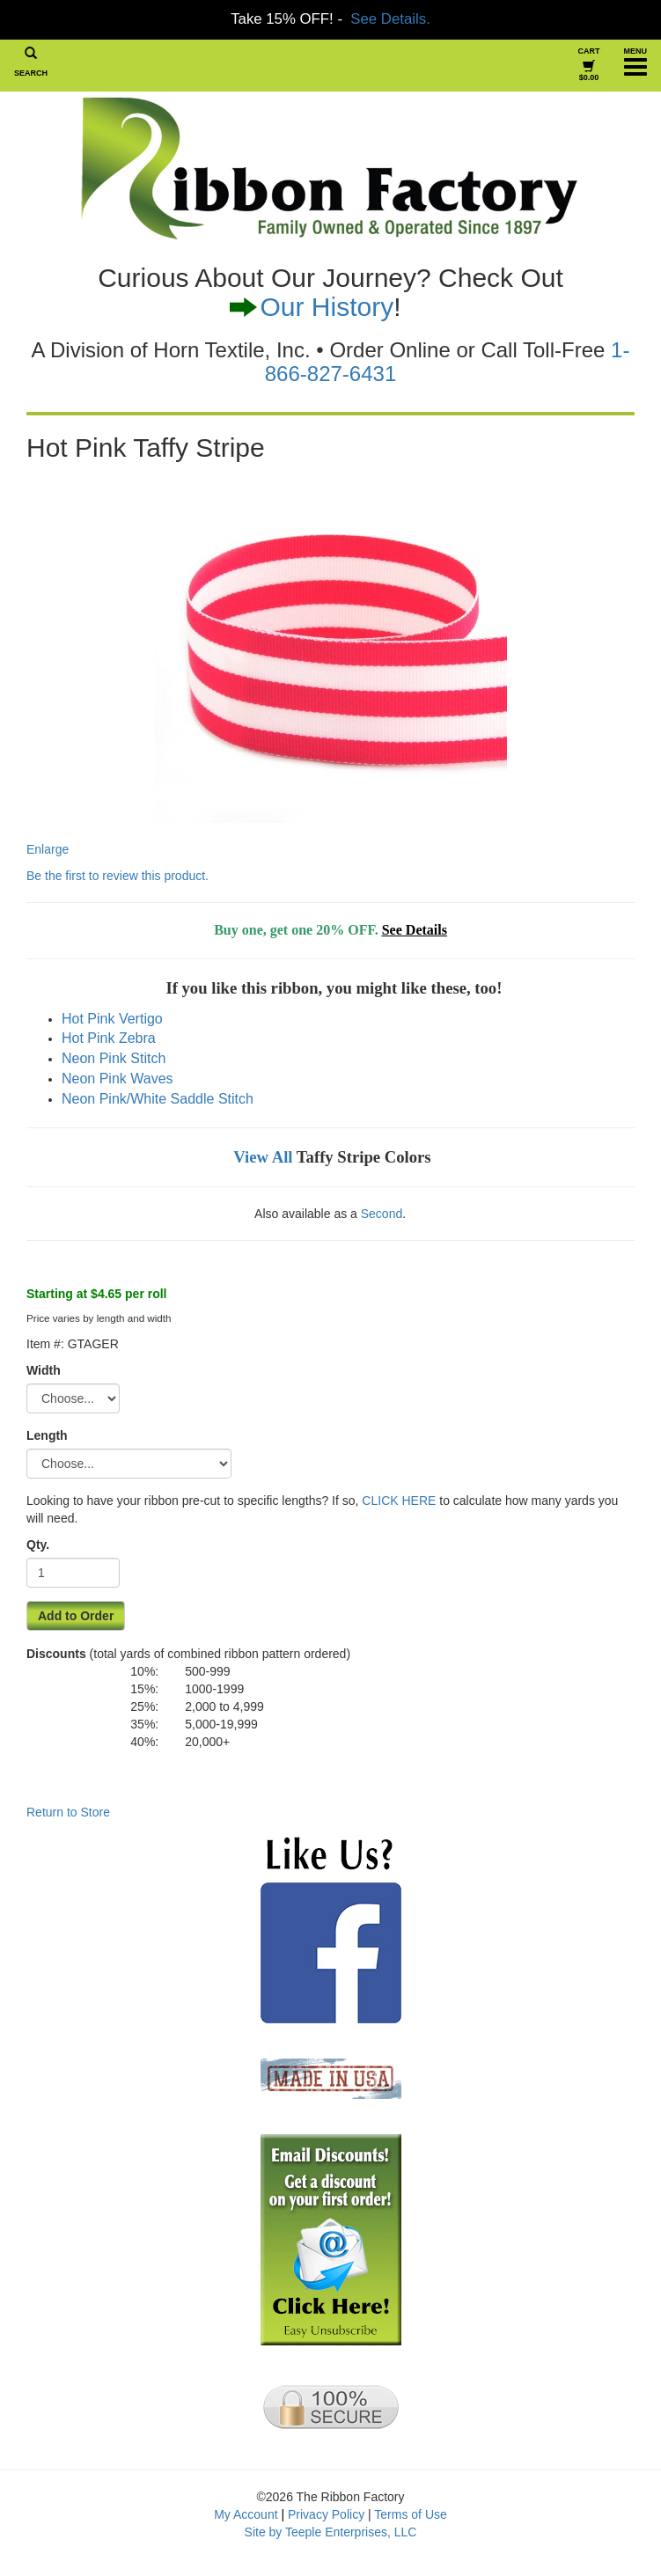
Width (43, 1370)
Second (381, 1214)
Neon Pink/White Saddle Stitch (157, 1098)
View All (262, 1157)
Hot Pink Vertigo (112, 1018)
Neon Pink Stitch (113, 1058)
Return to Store (68, 1812)
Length (47, 1435)
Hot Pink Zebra (109, 1038)
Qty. (37, 1545)
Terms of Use (410, 2514)
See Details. (390, 19)
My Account (245, 2514)
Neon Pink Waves (117, 1078)
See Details (414, 929)
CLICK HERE (399, 1500)
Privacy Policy (326, 2514)
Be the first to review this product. (117, 876)
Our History (326, 306)
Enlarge (266, 663)
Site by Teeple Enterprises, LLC (331, 2532)
